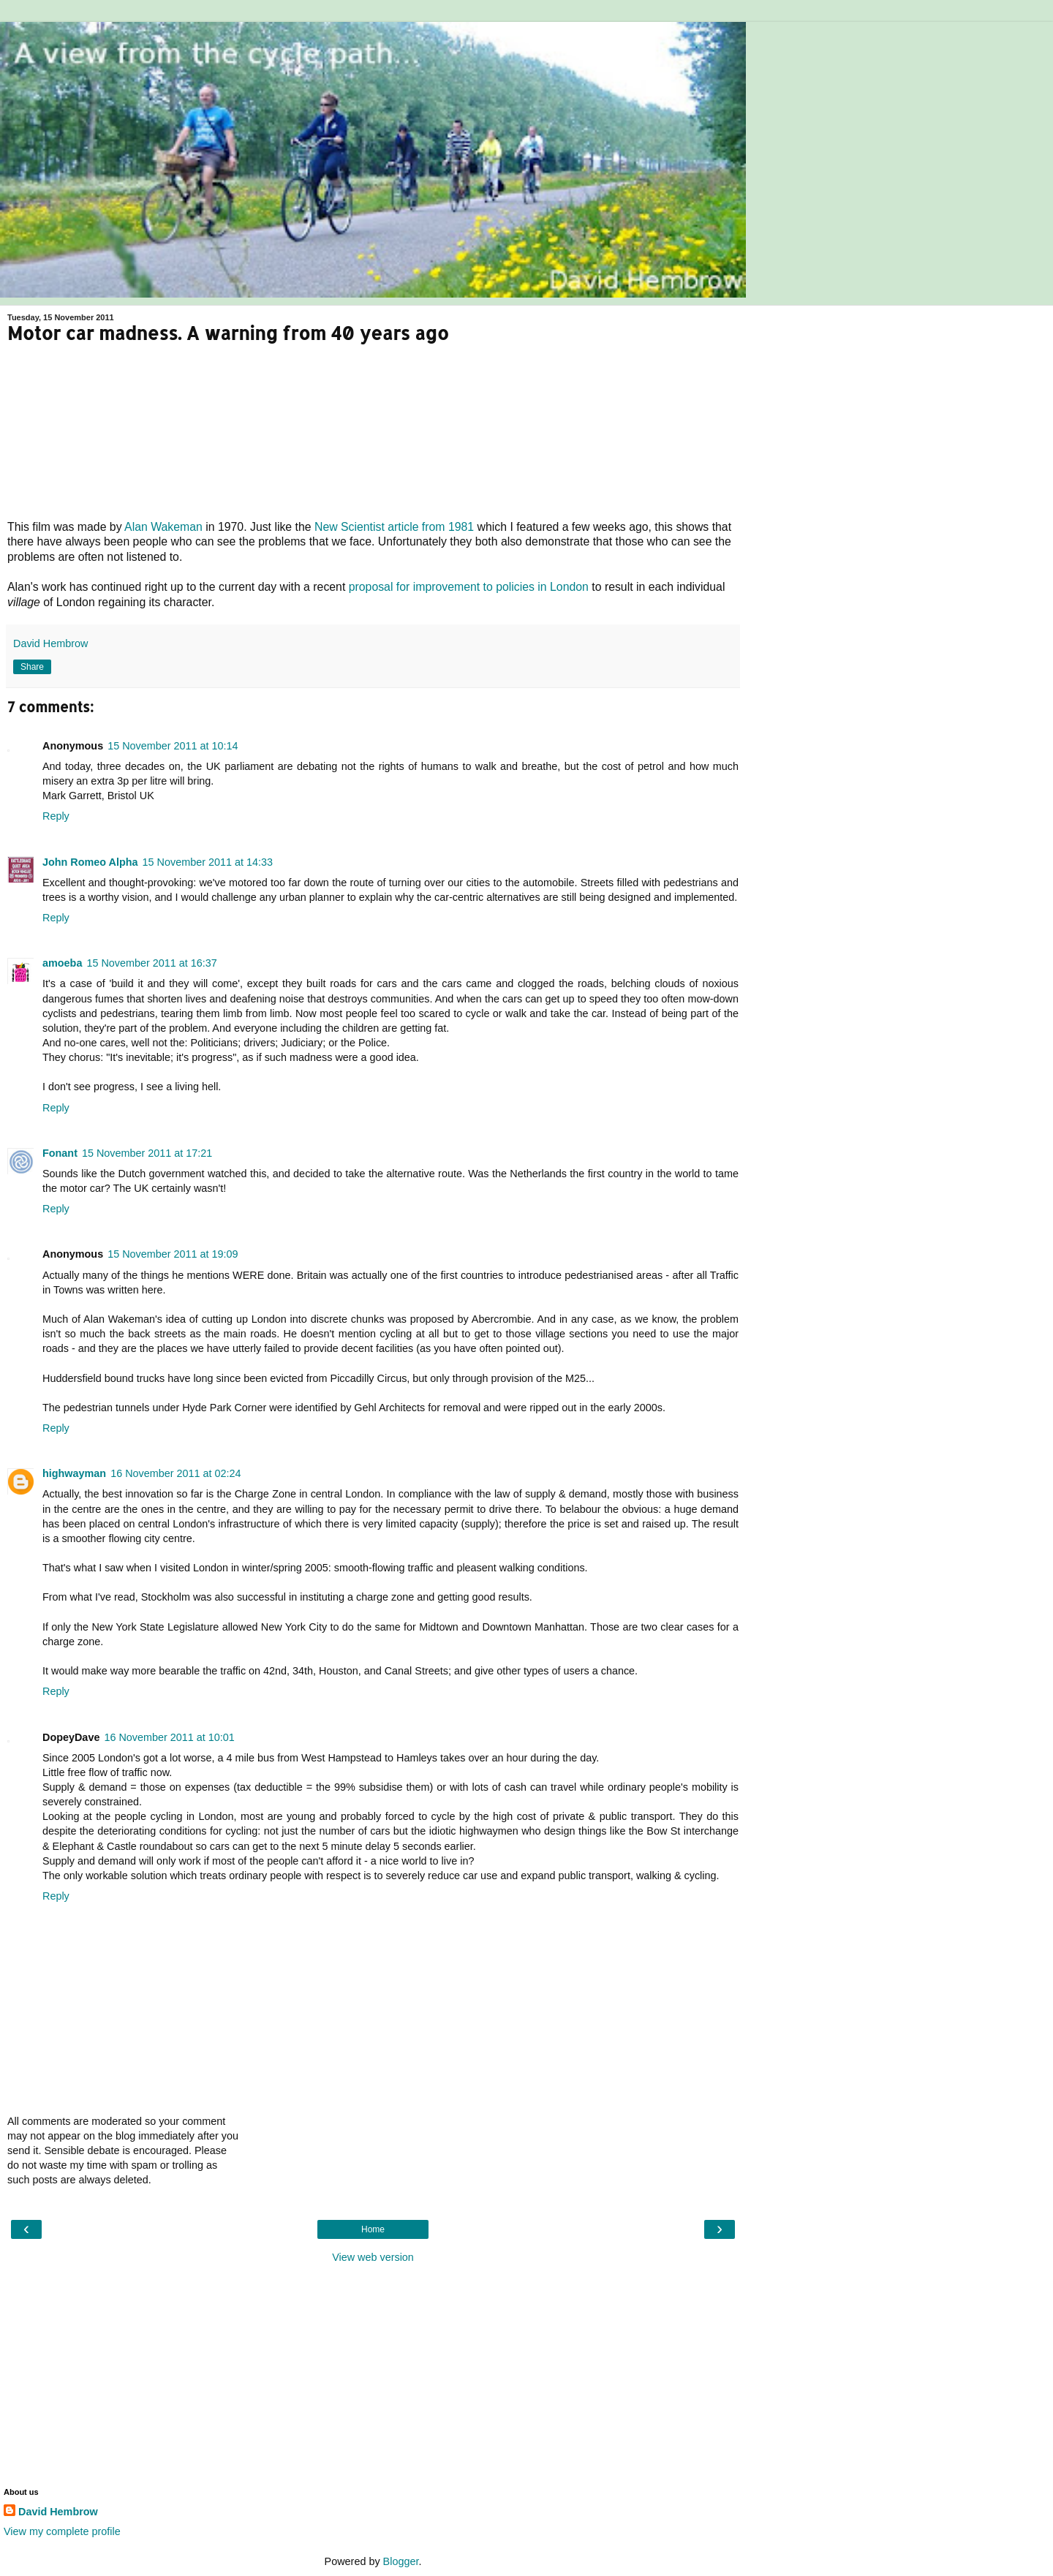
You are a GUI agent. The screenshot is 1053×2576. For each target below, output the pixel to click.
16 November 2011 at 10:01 (169, 1737)
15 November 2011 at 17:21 (147, 1153)
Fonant (60, 1153)
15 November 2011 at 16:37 (151, 963)
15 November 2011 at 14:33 (208, 862)
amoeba (62, 963)
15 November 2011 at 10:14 (172, 746)
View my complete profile (62, 2531)
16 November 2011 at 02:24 (175, 1473)
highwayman (74, 1473)
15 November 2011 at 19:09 (172, 1254)
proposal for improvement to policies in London (469, 587)
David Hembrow (58, 2512)
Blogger (401, 2561)
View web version (373, 2257)
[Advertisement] (373, 2374)
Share (32, 667)
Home (373, 2229)
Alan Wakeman (163, 527)
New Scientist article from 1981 (394, 527)
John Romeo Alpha (90, 862)
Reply (55, 816)
